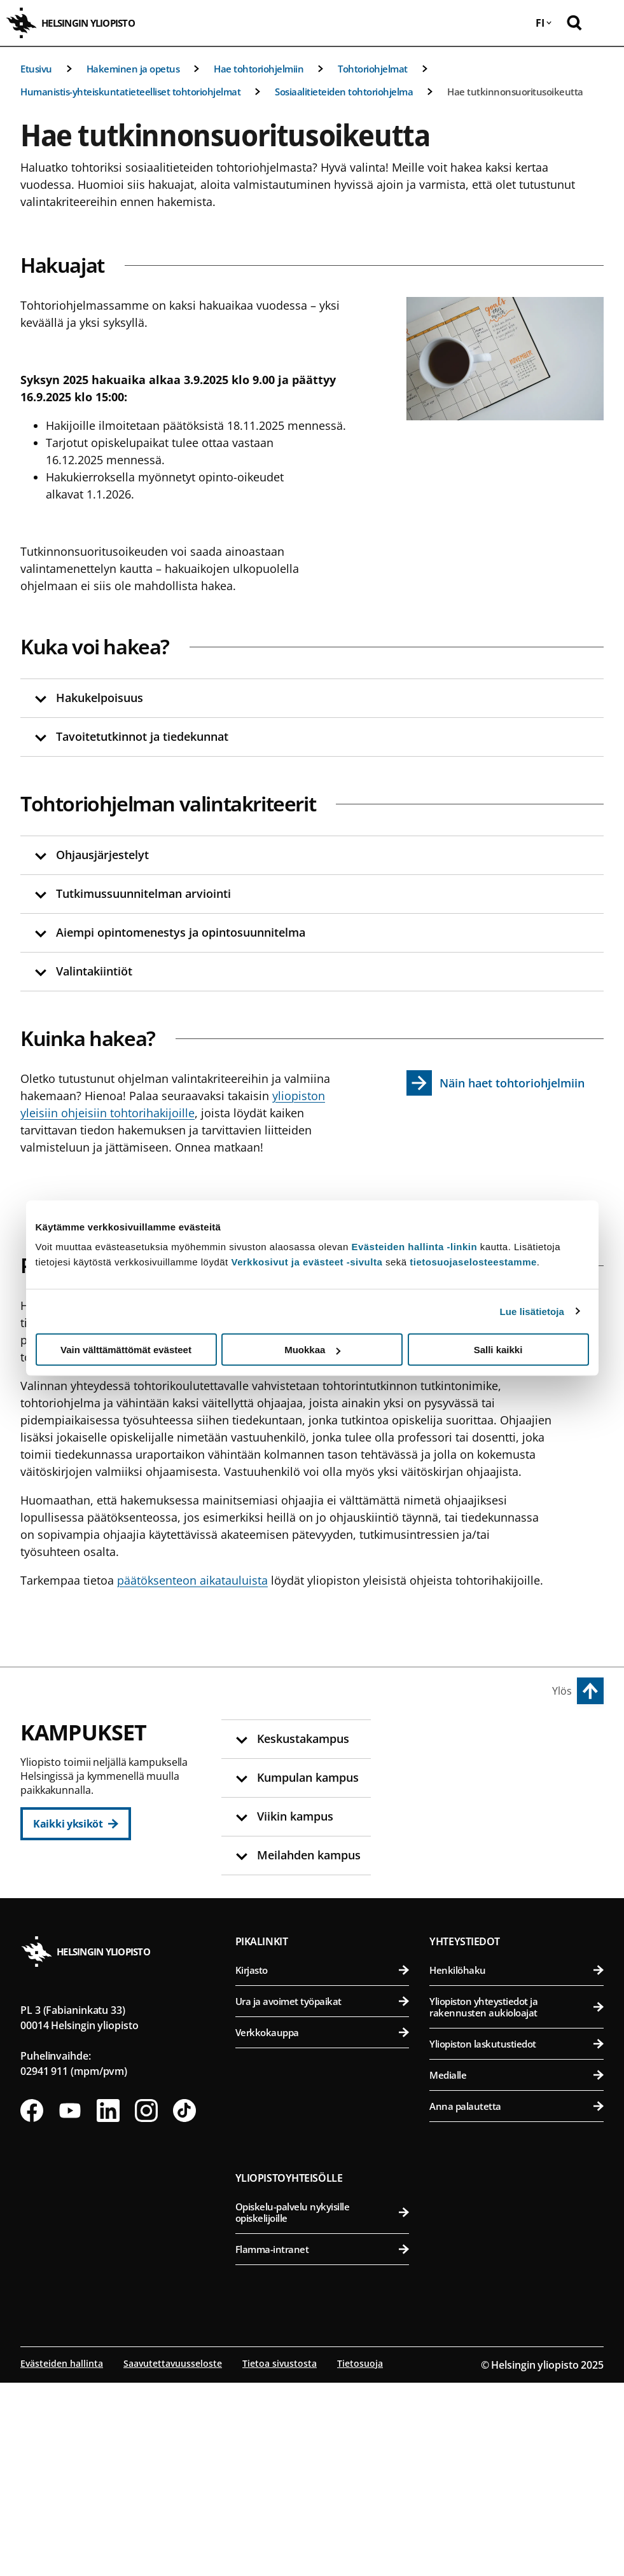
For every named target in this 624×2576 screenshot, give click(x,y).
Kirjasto (322, 2163)
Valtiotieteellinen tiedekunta (327, 1893)
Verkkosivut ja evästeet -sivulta (306, 1262)
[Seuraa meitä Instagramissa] (146, 2303)
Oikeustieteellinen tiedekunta (327, 1831)
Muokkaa (312, 1349)
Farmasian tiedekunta (518, 1831)
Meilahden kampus (483, 1930)
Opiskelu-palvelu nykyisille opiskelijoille (322, 2405)
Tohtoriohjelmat (373, 68)
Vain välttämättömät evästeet (125, 1349)
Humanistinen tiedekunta (327, 1769)
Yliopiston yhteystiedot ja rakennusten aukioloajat (516, 2200)
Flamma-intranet (322, 2442)
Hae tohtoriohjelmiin (258, 68)
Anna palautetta (516, 2299)
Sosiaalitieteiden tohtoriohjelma (344, 91)
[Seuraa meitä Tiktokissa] (184, 2303)
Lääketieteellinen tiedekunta (518, 1959)
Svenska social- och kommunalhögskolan (327, 1930)
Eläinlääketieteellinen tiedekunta (518, 1800)
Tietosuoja (360, 2557)
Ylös (562, 1691)
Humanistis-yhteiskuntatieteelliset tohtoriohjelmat (130, 91)
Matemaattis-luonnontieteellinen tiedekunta (327, 2027)
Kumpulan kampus (291, 1992)
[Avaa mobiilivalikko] (605, 23)
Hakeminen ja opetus (133, 68)
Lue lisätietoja (532, 1310)
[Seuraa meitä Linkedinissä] (108, 2303)
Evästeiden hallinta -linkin (414, 1246)
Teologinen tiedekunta (327, 1862)
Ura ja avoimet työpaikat (322, 2194)
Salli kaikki (498, 1349)
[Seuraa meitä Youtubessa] (70, 2303)
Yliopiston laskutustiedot (516, 2237)
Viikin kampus (468, 1740)
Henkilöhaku (516, 2163)
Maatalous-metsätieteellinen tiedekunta (518, 1868)
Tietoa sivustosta (279, 2557)
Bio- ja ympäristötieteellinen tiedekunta (518, 1769)
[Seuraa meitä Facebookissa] (31, 2303)
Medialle (516, 2268)
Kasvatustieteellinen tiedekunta (327, 1800)
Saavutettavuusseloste (172, 2557)
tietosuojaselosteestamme (473, 1262)
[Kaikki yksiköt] (75, 1823)
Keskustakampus (286, 1740)
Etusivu (36, 68)
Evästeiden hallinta (61, 2557)
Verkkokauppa (322, 2225)
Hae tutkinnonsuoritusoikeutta (515, 91)
